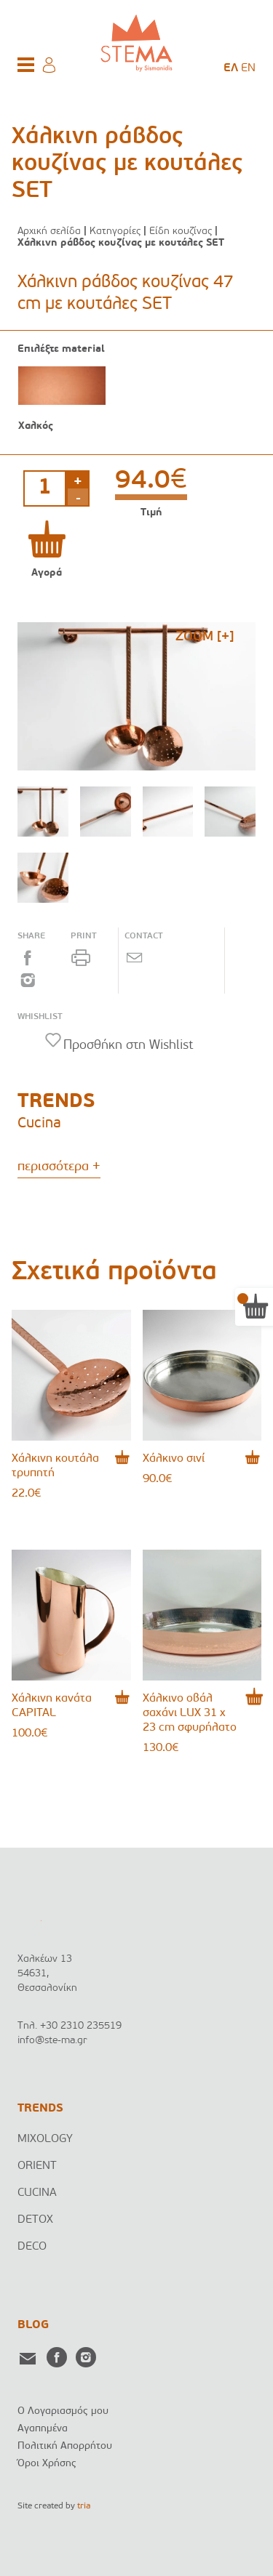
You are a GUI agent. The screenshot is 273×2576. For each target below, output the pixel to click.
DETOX (35, 2220)
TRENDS (40, 2108)
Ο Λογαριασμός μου (62, 2411)
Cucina (39, 1123)
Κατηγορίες (115, 231)
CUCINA (37, 2193)
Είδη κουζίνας (180, 231)
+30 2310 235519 (81, 2026)
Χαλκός (35, 426)
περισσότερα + (58, 1167)
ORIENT (37, 2166)
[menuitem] (230, 68)
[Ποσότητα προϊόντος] (44, 488)
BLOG (33, 2325)
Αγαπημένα (42, 2428)
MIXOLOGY (45, 2139)
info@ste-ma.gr (52, 2040)
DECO (32, 2247)
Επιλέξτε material (61, 350)
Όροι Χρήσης (46, 2463)
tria (83, 2506)
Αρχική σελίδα (49, 231)
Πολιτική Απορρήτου (64, 2446)
